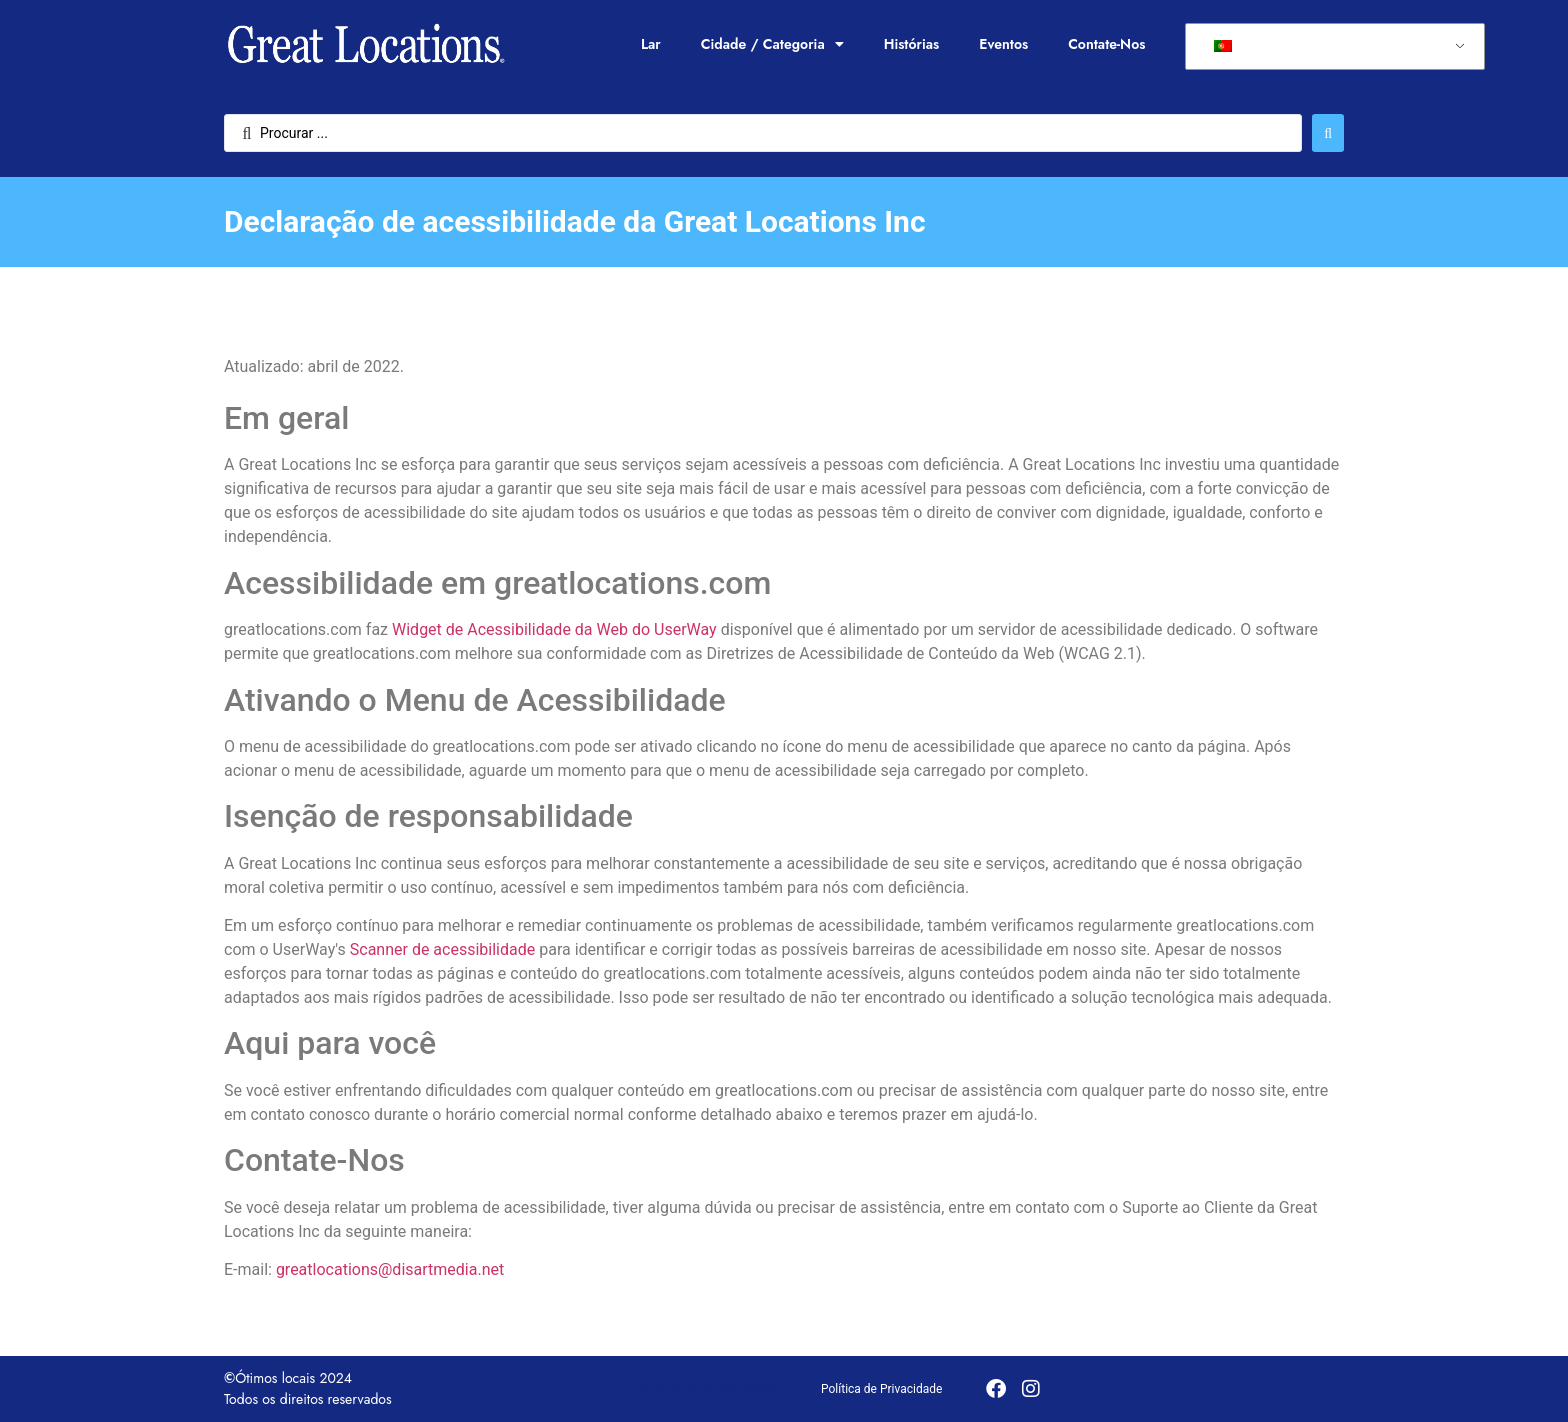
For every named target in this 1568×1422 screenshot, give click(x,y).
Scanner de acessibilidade (442, 949)
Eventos (1003, 44)
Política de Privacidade (881, 1389)
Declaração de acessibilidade (703, 1389)
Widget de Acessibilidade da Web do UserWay (554, 629)
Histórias (912, 44)
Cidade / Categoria (772, 44)
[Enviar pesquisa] (1328, 133)
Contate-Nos (1106, 44)
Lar (651, 44)
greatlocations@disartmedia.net (390, 1269)
